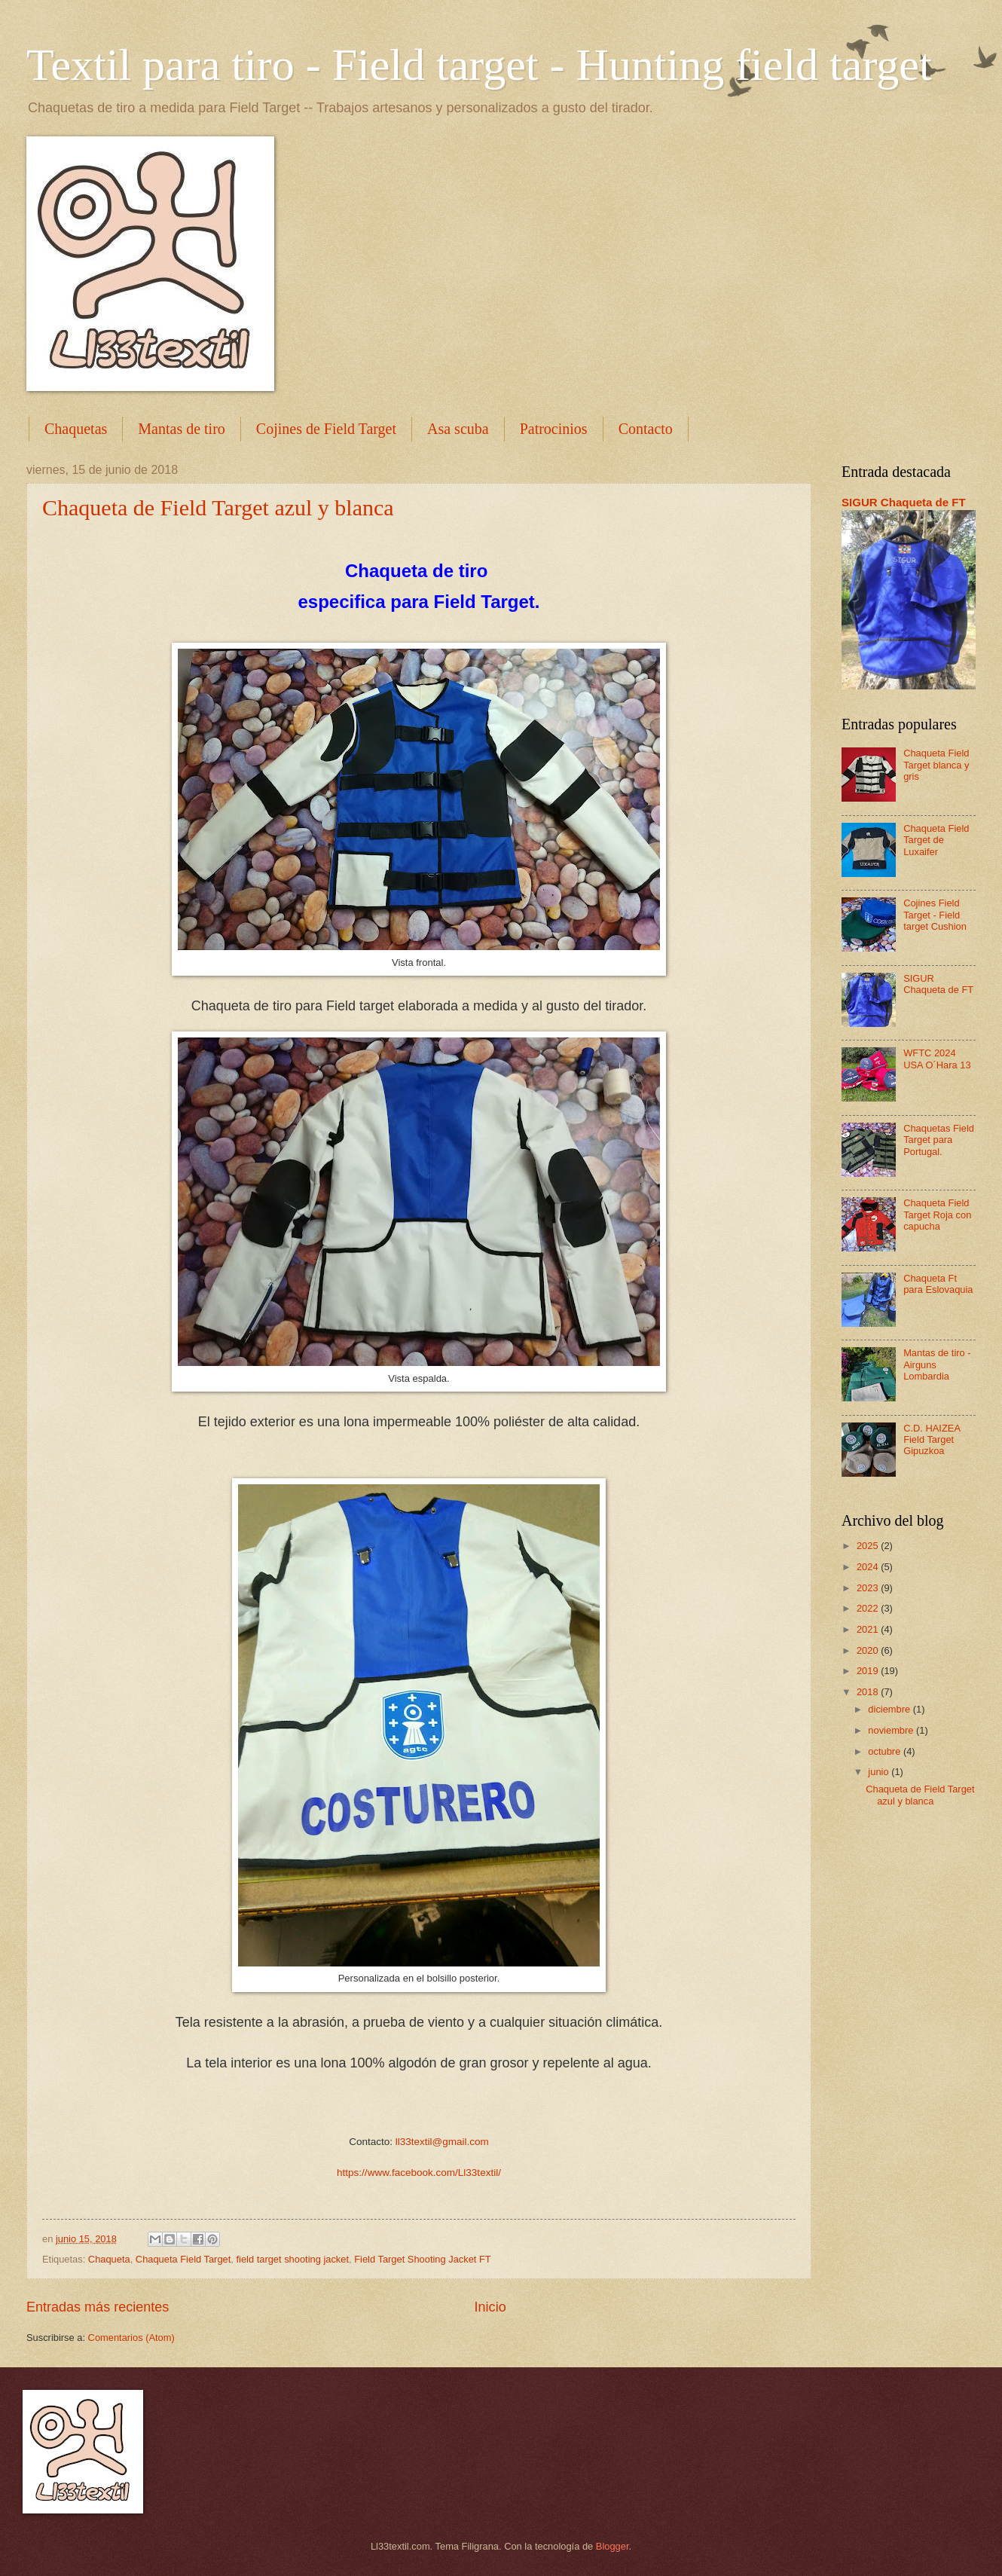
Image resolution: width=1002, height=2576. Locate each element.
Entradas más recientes (97, 2307)
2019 (869, 1670)
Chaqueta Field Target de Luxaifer (936, 840)
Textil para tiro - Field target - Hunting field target (479, 65)
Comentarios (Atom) (131, 2337)
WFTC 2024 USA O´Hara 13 (936, 1058)
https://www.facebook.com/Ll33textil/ (419, 2172)
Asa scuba (458, 428)
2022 (869, 1608)
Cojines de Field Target (326, 428)
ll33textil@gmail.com (442, 2141)
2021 (869, 1629)
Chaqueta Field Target (183, 2259)
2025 (869, 1545)
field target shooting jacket (292, 2259)
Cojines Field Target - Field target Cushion (935, 914)
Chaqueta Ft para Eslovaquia (938, 1284)
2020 (869, 1650)
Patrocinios (554, 428)
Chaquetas (75, 428)
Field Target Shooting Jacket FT (422, 2259)
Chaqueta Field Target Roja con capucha (937, 1214)
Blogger (612, 2546)
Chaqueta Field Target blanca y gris (936, 764)
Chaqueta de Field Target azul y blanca (218, 507)
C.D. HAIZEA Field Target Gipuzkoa (931, 1439)
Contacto (646, 428)
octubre (885, 1751)
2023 (869, 1588)
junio (879, 1771)
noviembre (892, 1730)
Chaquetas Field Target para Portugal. (938, 1140)
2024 (869, 1566)
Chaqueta (109, 2259)
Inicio (490, 2307)
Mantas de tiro (181, 428)
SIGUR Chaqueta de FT (904, 502)
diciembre (890, 1709)
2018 (869, 1691)
